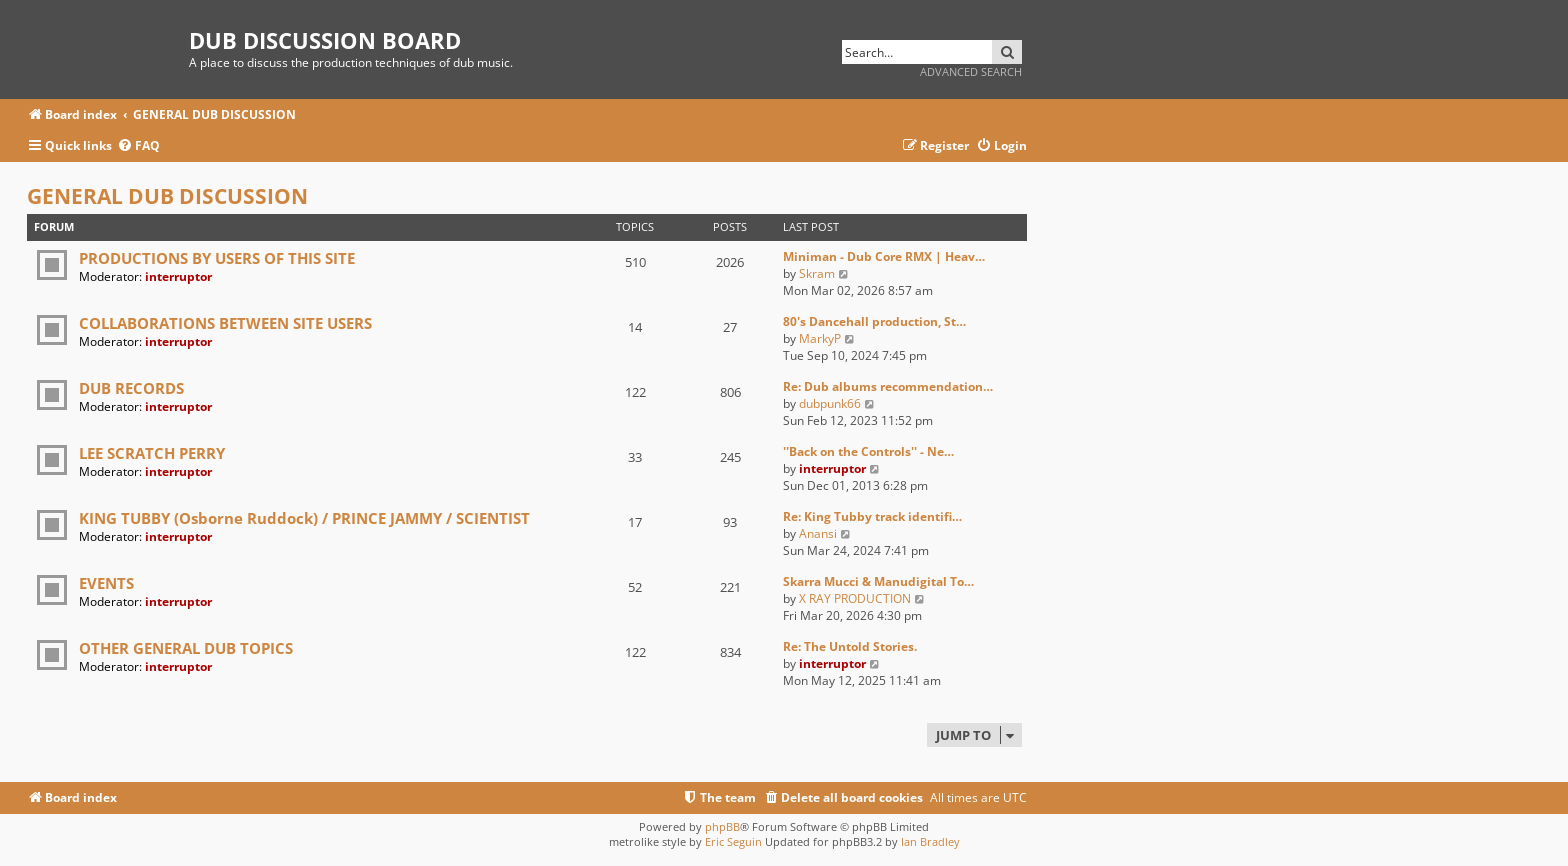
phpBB (722, 826)
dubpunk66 (830, 403)
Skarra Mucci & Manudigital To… (878, 581)
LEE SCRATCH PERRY (152, 453)
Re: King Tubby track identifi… (872, 516)
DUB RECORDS (131, 388)
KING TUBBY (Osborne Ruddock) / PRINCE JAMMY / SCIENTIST (304, 518)
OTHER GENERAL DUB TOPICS (186, 648)
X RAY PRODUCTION (855, 598)
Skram (817, 273)
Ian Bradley (930, 841)
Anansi (818, 533)
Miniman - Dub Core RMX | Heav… (884, 256)
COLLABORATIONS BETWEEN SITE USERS (225, 323)
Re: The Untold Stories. (850, 646)
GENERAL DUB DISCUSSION (167, 196)
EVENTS (106, 583)
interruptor (178, 276)
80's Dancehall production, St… (874, 321)
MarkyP (820, 338)
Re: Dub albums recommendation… (888, 386)
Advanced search (971, 71)
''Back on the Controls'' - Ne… (868, 451)
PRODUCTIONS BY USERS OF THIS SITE (217, 258)
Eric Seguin (733, 841)
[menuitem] (138, 146)
